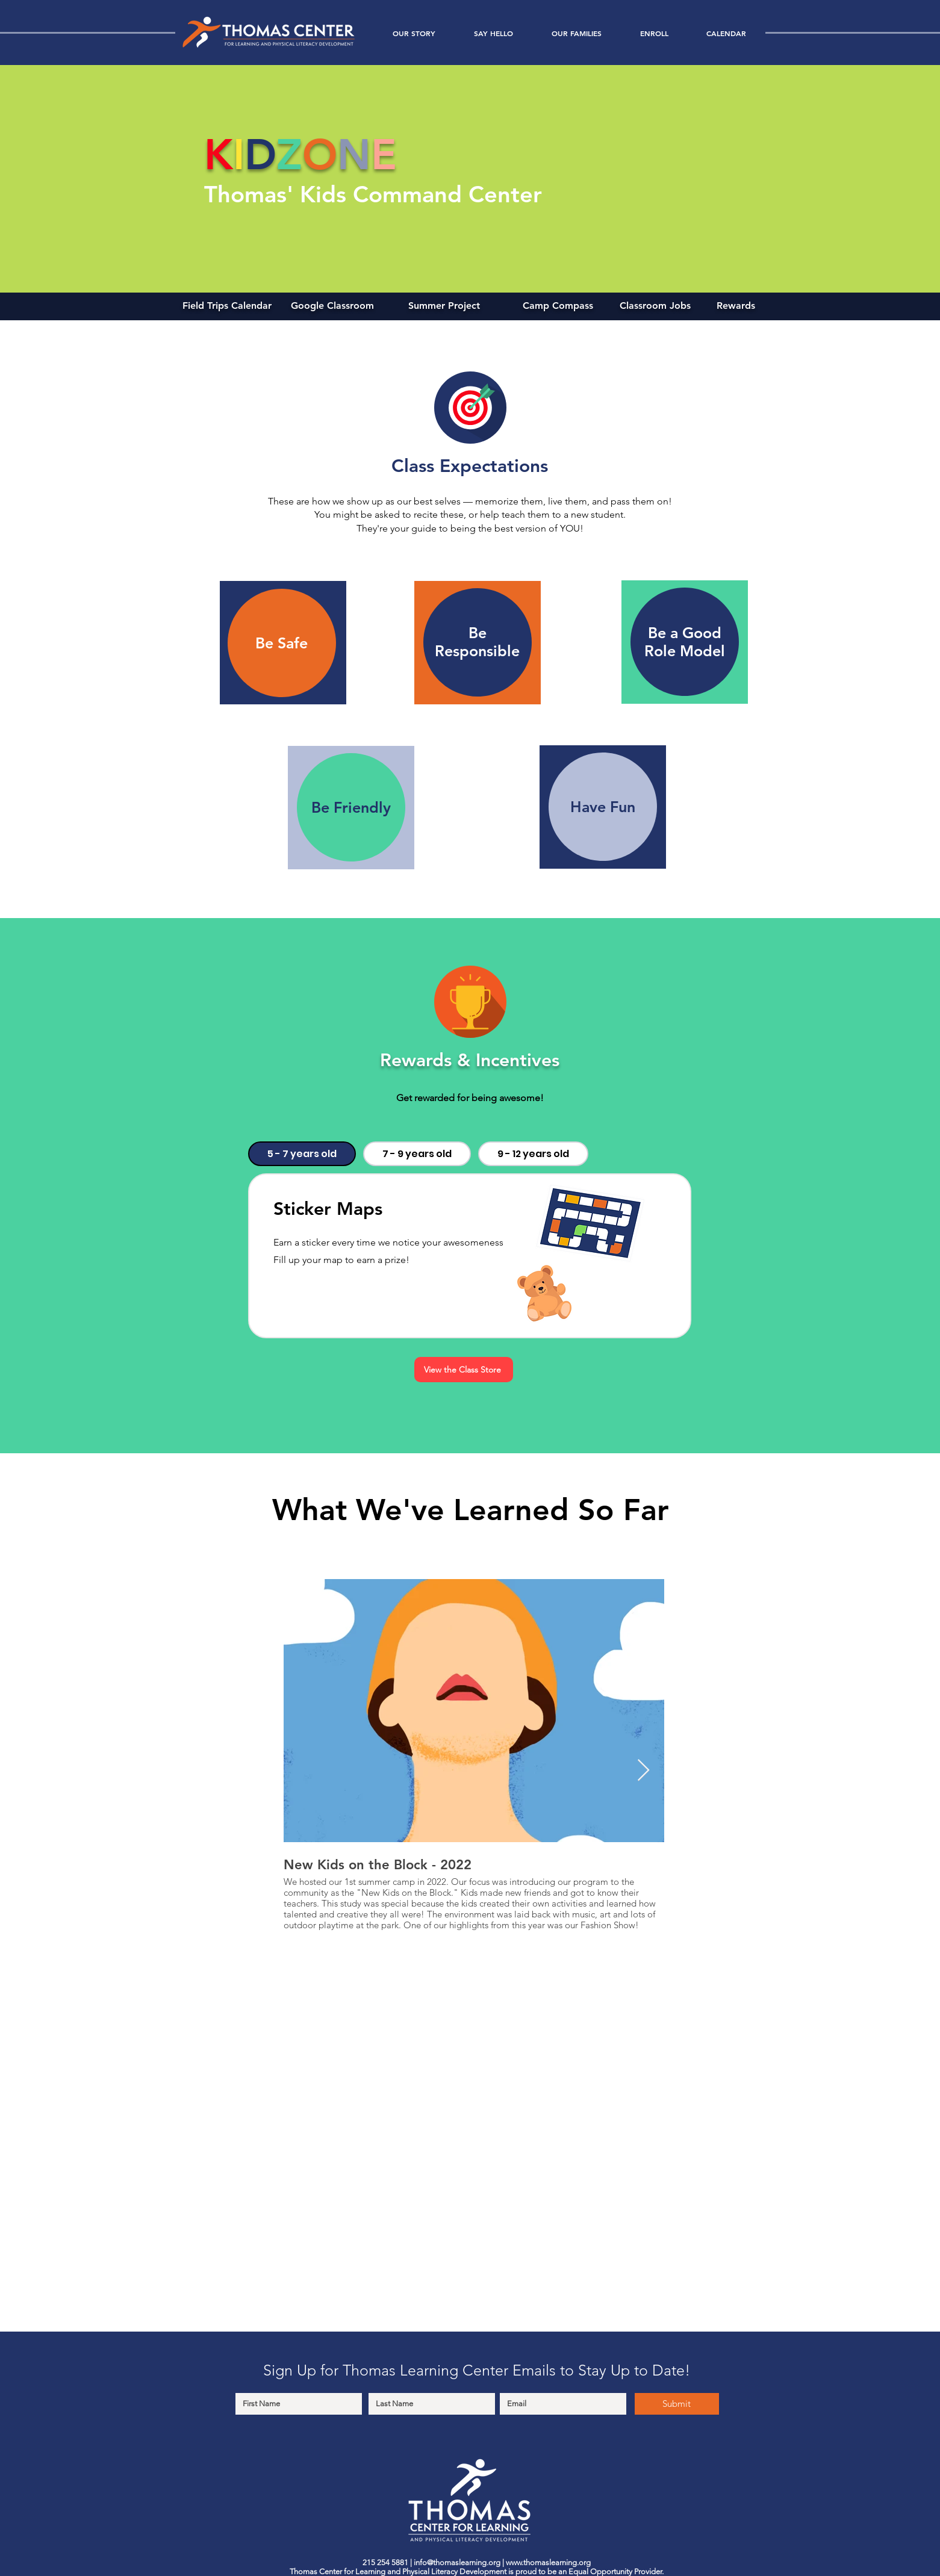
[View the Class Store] (463, 1369)
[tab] (302, 1153)
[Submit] (677, 2404)
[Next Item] (643, 1771)
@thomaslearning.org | (466, 2562)
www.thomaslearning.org (548, 2562)
